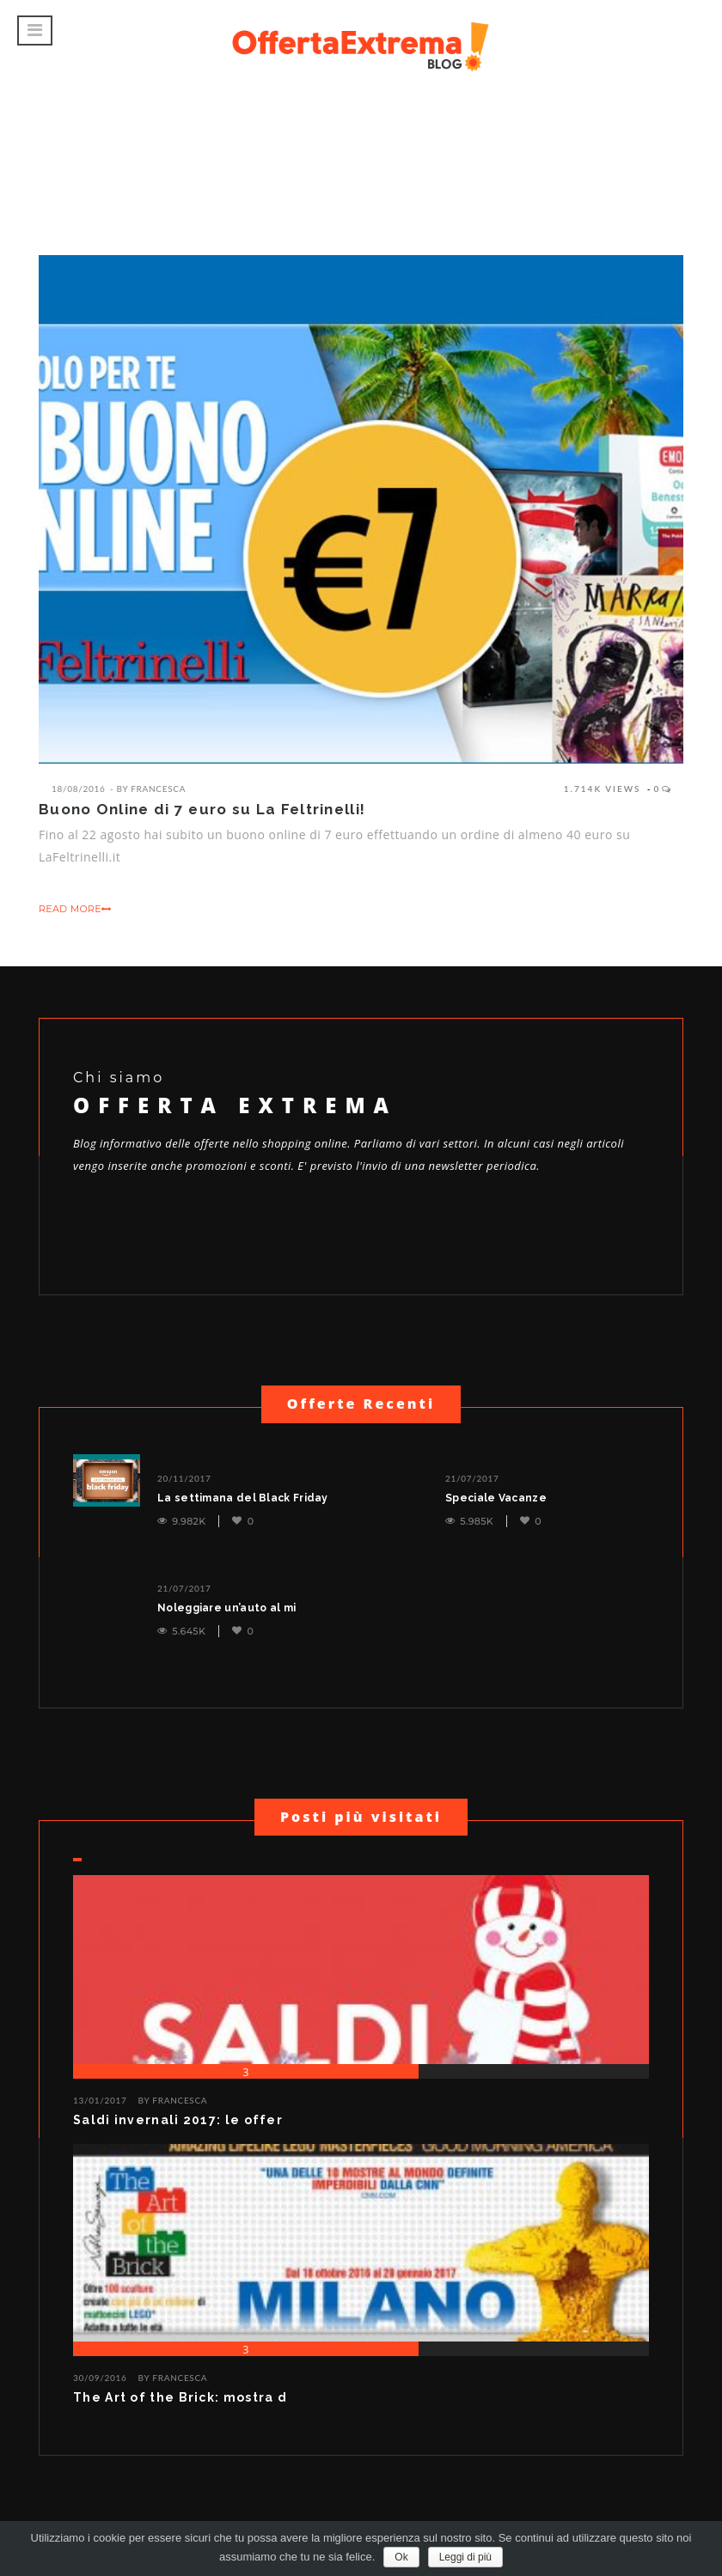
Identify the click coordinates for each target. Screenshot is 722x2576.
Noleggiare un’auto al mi (226, 1608)
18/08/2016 (78, 788)
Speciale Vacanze (496, 1498)
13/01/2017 (100, 2100)
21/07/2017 (472, 1478)
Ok (401, 2557)
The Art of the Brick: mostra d (180, 2397)
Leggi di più (465, 2557)
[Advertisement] (361, 142)
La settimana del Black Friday (242, 1498)
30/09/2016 (100, 2377)
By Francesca (151, 788)
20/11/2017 (184, 1478)
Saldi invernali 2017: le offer (178, 2120)
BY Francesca (173, 2100)
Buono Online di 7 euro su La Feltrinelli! (202, 809)
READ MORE (75, 909)
